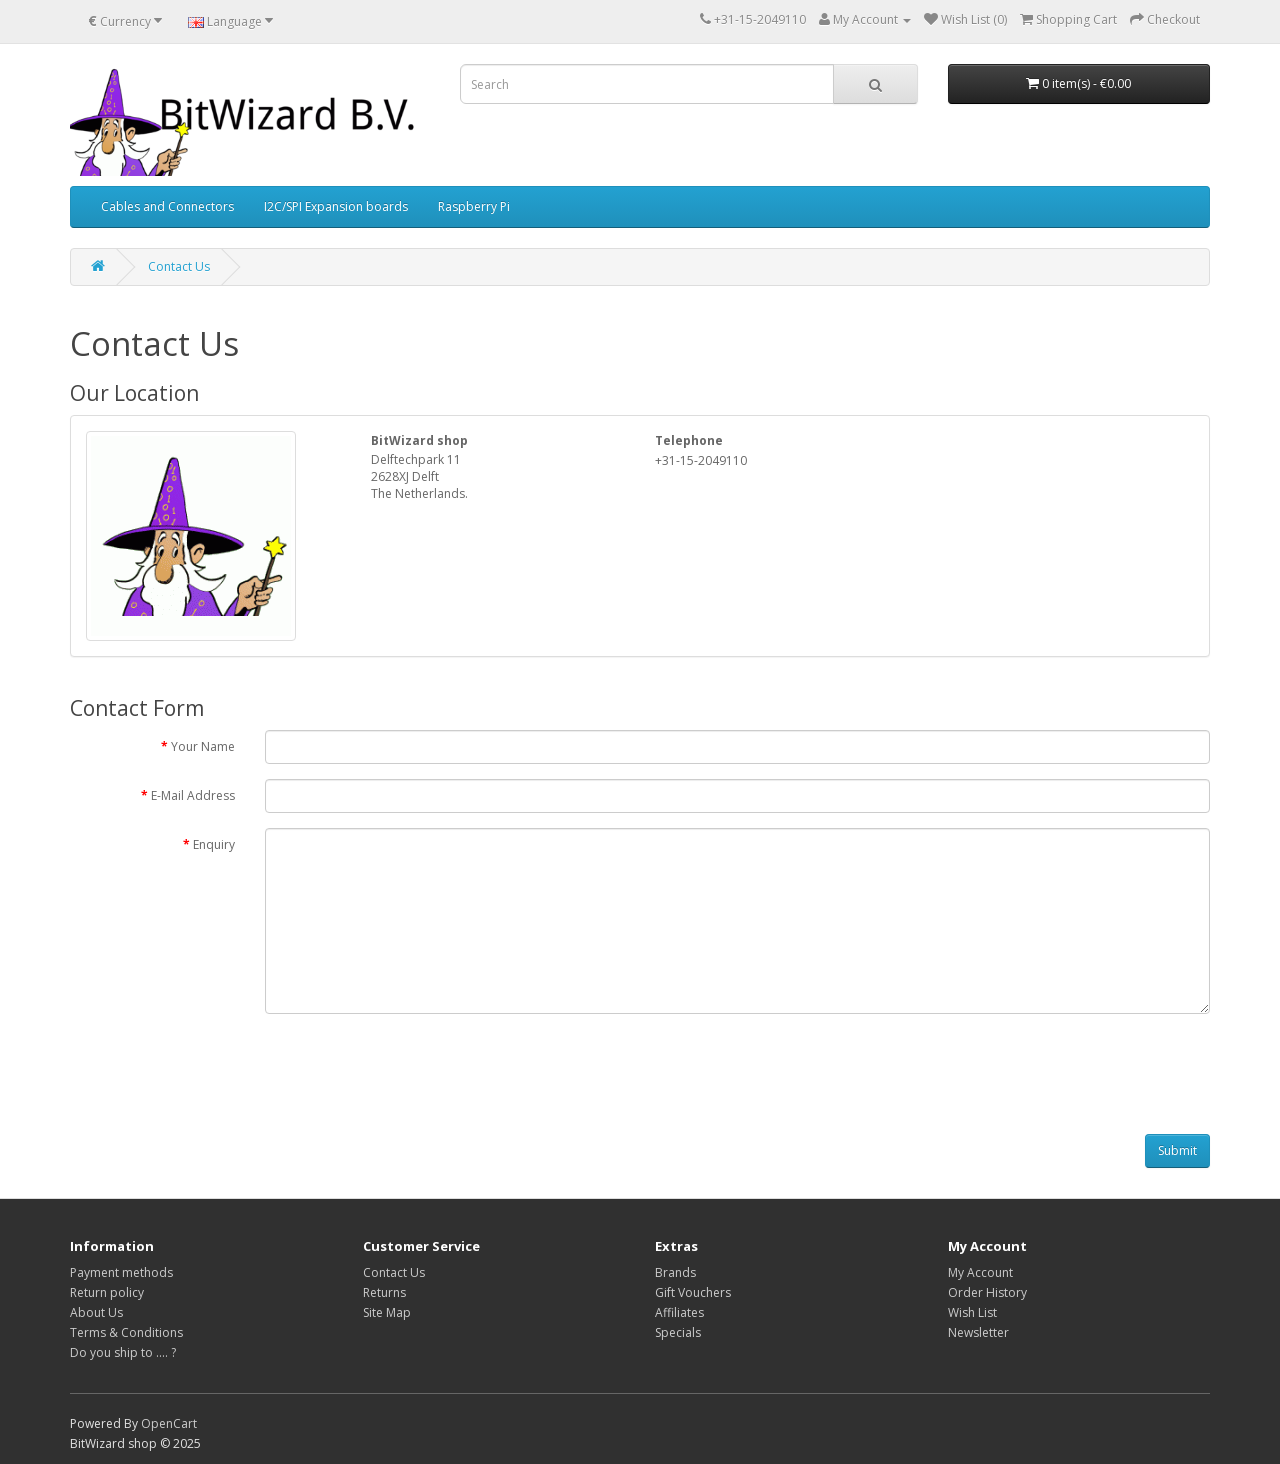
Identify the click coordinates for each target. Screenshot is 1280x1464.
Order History (987, 1292)
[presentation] (417, 1068)
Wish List (972, 1312)
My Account (980, 1272)
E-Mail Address (193, 795)
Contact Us (179, 266)
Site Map (387, 1312)
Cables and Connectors (167, 206)
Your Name (203, 746)
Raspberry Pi (474, 206)
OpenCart (169, 1423)
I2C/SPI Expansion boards (336, 206)
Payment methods (121, 1272)
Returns (384, 1292)
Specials (678, 1332)
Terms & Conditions (126, 1332)
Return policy (107, 1292)
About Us (96, 1312)
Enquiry (214, 844)
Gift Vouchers (693, 1292)
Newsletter (978, 1332)
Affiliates (679, 1312)
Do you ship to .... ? (123, 1352)
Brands (675, 1272)
